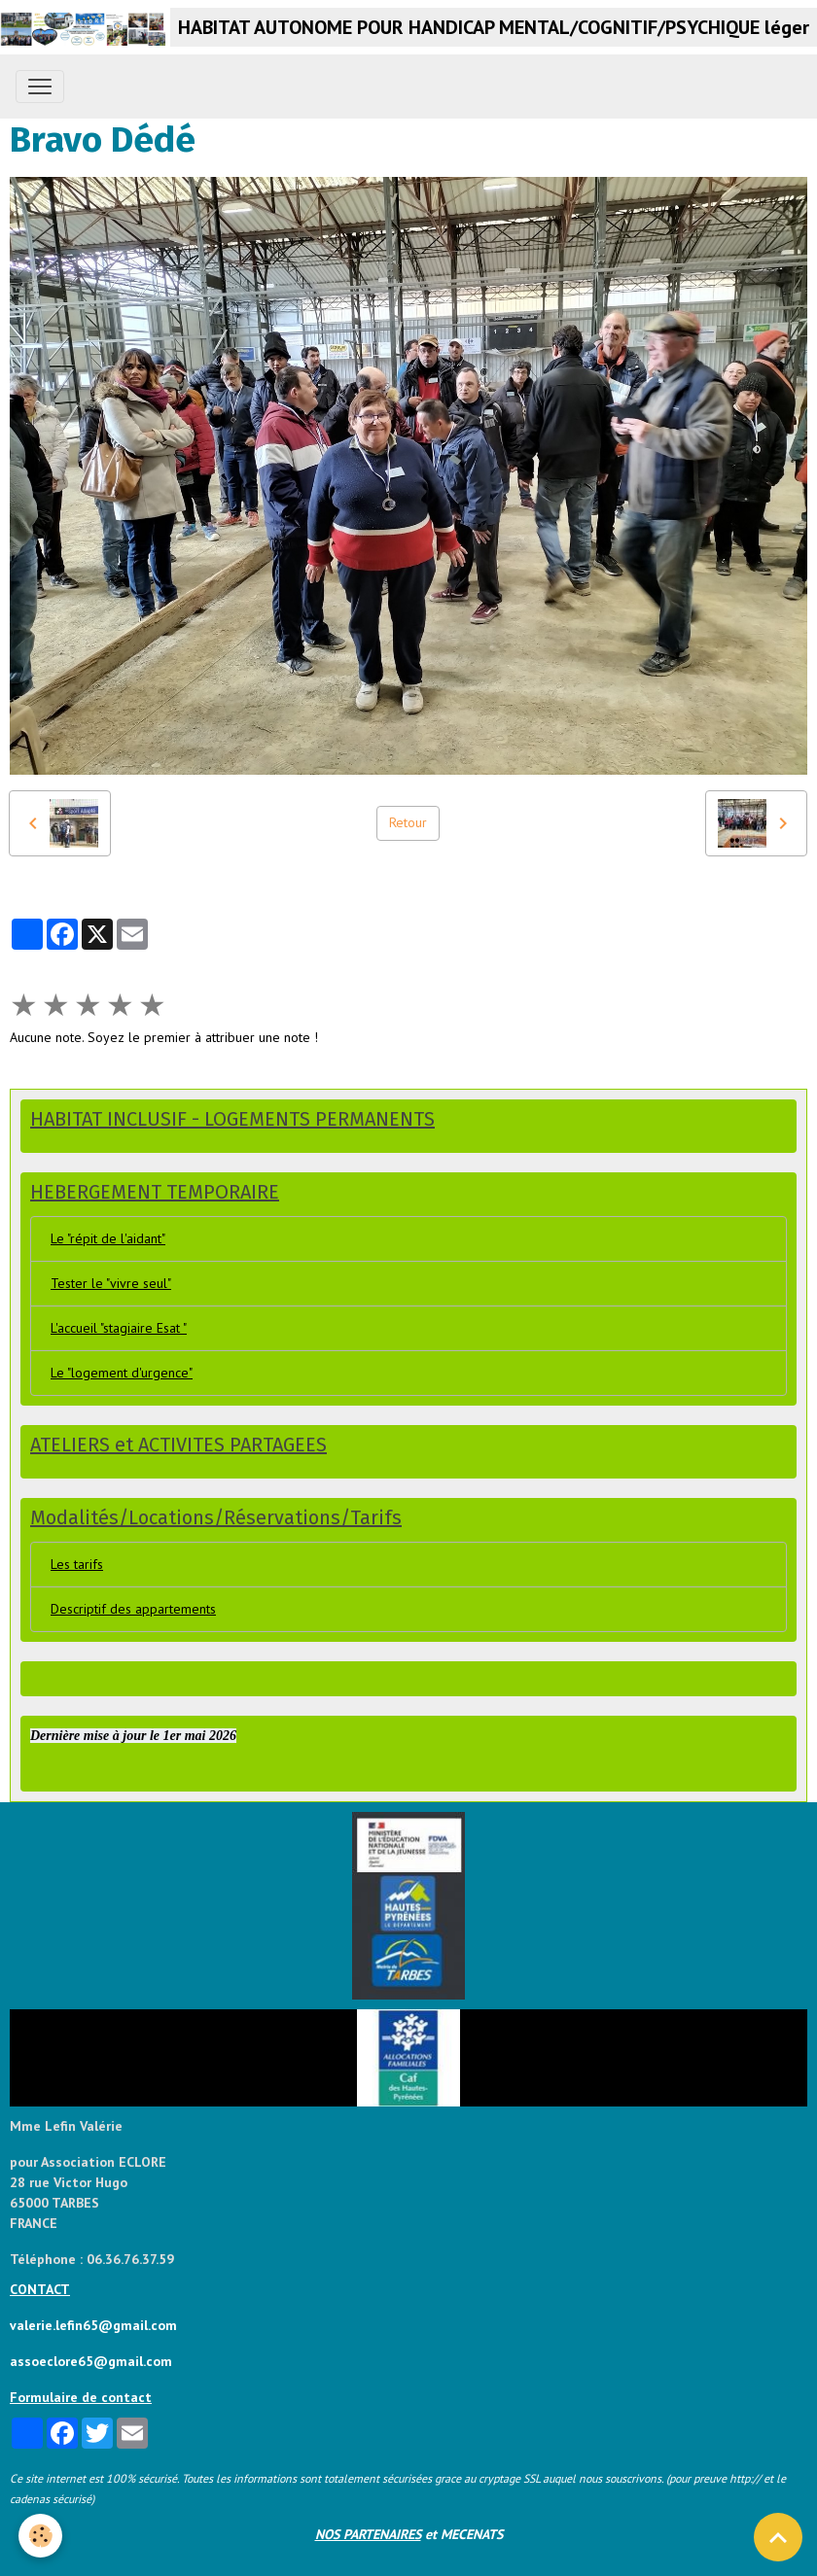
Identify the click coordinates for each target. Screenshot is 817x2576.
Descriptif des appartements (133, 1609)
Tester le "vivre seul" (111, 1283)
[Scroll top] (778, 2537)
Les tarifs (77, 1564)
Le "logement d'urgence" (122, 1372)
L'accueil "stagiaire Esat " (119, 1328)
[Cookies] (41, 2536)
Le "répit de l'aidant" (108, 1238)
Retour (408, 822)
